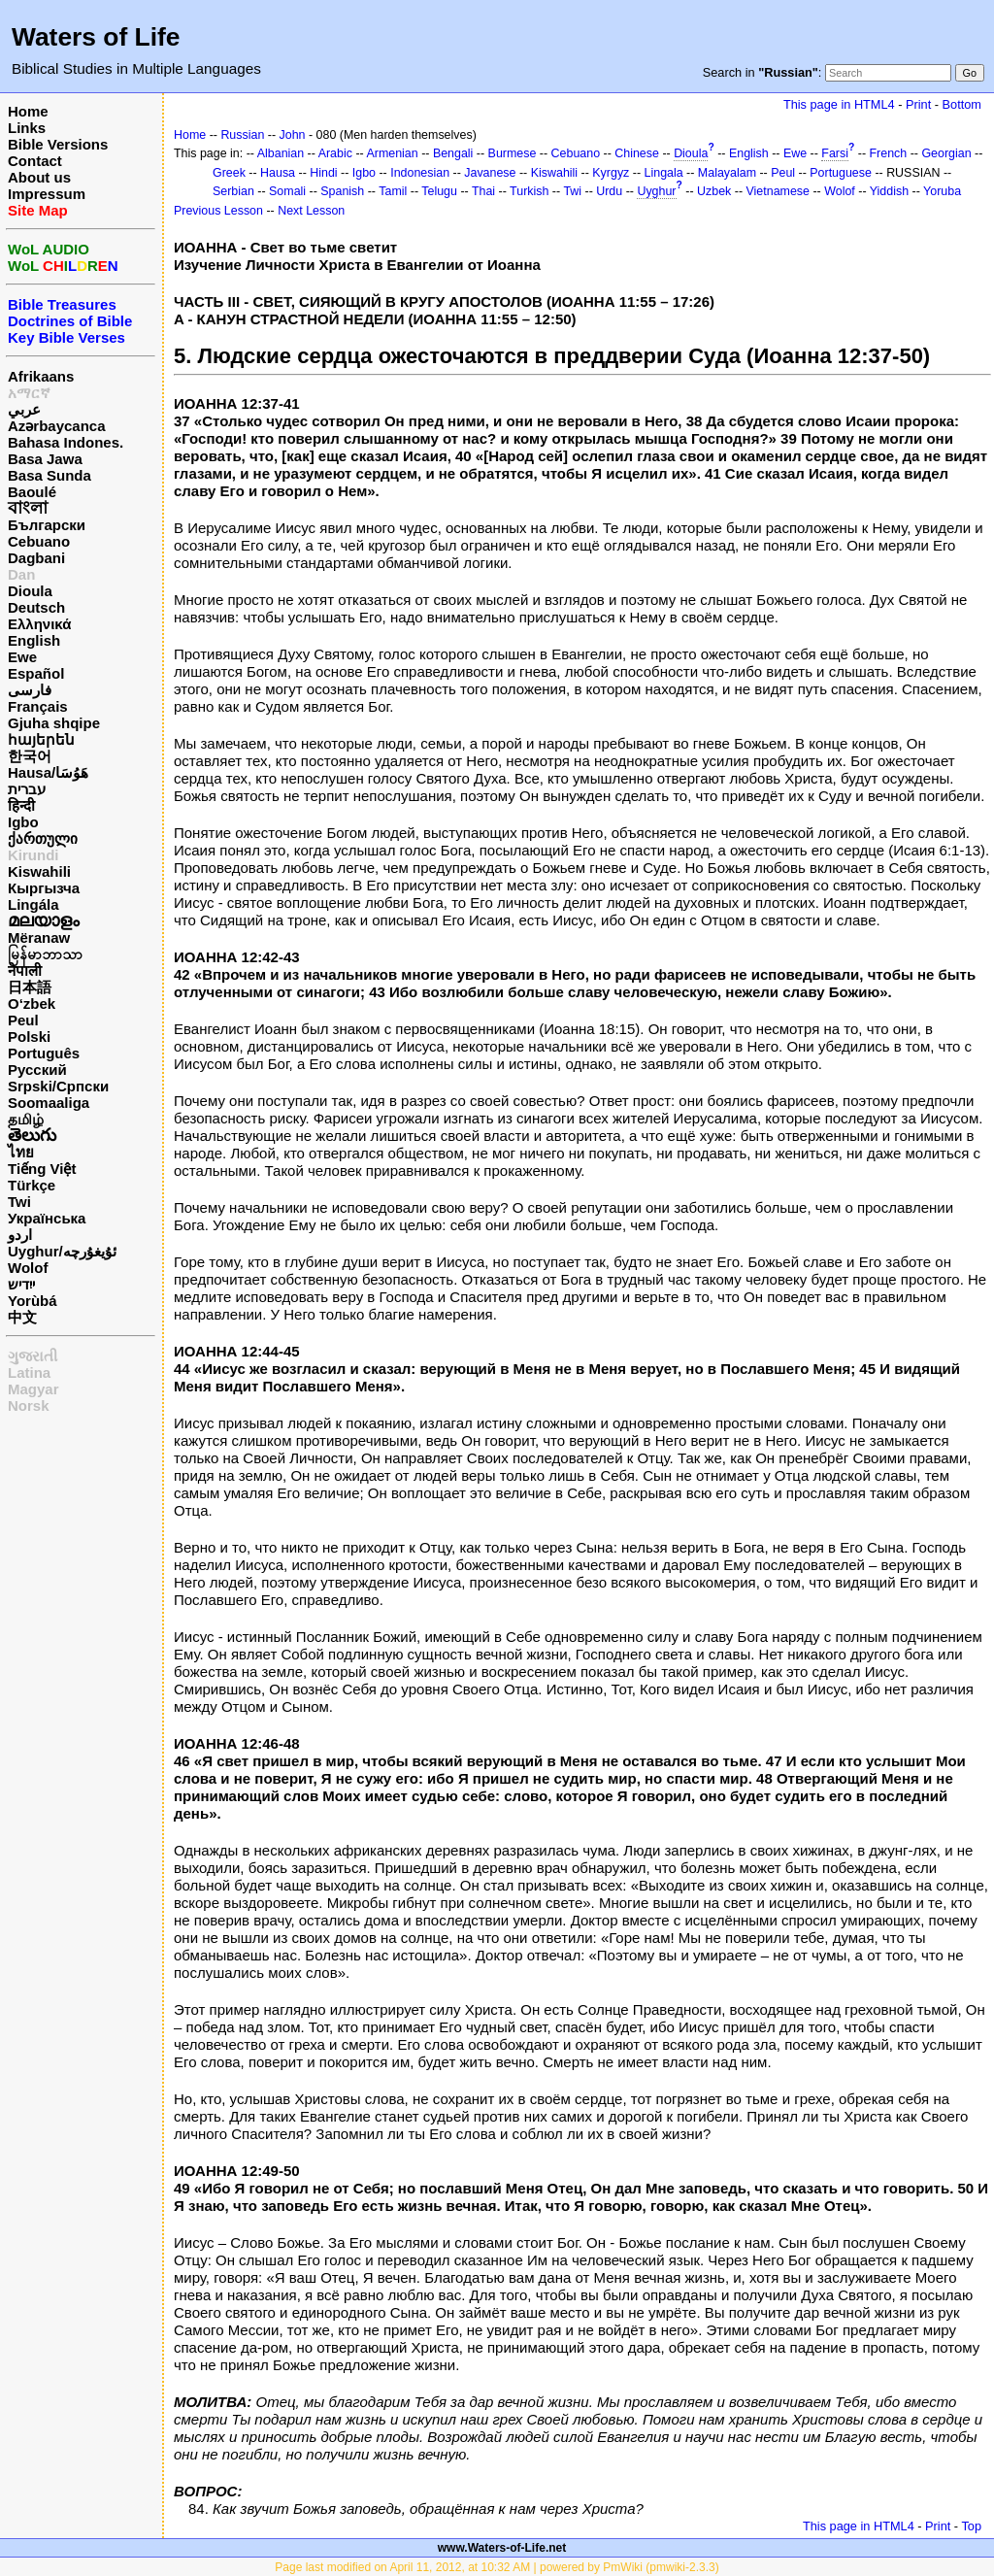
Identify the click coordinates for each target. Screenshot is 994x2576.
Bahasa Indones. (65, 442)
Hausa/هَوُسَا (48, 772)
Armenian (391, 153)
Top (971, 2526)
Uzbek (714, 191)
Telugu (439, 191)
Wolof (28, 1267)
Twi (19, 1201)
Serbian (233, 191)
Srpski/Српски (58, 1086)
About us (39, 177)
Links (27, 127)
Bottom (962, 104)
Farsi (834, 153)
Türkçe (31, 1185)
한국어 (29, 756)
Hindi (323, 173)
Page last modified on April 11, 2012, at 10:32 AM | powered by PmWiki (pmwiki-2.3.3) (496, 2567)
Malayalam (727, 173)
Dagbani (36, 558)
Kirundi (33, 855)
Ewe (22, 657)
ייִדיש (21, 1284)
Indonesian (419, 173)
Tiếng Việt (42, 1168)
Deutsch (36, 607)
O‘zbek (31, 1003)
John (293, 135)
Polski (29, 1036)
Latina (29, 1372)
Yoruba (942, 191)
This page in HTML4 (839, 104)
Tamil (393, 191)
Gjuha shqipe (54, 723)
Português (44, 1053)
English (34, 640)
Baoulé (32, 492)
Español (36, 673)
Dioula (30, 591)
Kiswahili (39, 871)
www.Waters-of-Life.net (502, 2548)
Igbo (23, 822)
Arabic (335, 153)
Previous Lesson (218, 210)
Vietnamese (778, 191)
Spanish (342, 191)
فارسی (29, 690)
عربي (24, 409)
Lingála (33, 904)
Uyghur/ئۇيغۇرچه (62, 1251)
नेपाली (25, 970)
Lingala (664, 173)
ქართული (43, 838)
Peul (23, 1020)
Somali (287, 191)
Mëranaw (39, 937)
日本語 (29, 987)
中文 (22, 1317)
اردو (20, 1234)
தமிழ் (26, 1119)
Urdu (609, 191)
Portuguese (841, 173)
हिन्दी (21, 805)
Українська (46, 1218)
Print (918, 104)
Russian (242, 135)
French (889, 153)
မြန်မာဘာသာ (45, 954)
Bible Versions (58, 144)
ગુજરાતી (32, 1356)
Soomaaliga (48, 1102)
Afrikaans (41, 376)
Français (38, 706)
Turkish (529, 191)
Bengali (453, 153)
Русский (37, 1069)
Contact (35, 160)
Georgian (946, 153)
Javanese (489, 173)
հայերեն (41, 739)
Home (28, 111)
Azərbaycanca (57, 426)
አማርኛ (29, 393)
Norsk (29, 1405)
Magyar (33, 1389)
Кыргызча (44, 888)
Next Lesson (311, 210)
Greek (229, 173)
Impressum (46, 193)
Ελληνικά (39, 624)
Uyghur (656, 191)
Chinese (636, 153)
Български (46, 525)
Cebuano (39, 541)
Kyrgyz (610, 173)
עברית (27, 789)
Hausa (277, 173)
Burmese (512, 153)
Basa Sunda (49, 475)
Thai (483, 191)
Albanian (280, 153)
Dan (21, 574)
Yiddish (889, 191)
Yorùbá (32, 1300)
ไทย (21, 1152)
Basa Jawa (45, 459)
